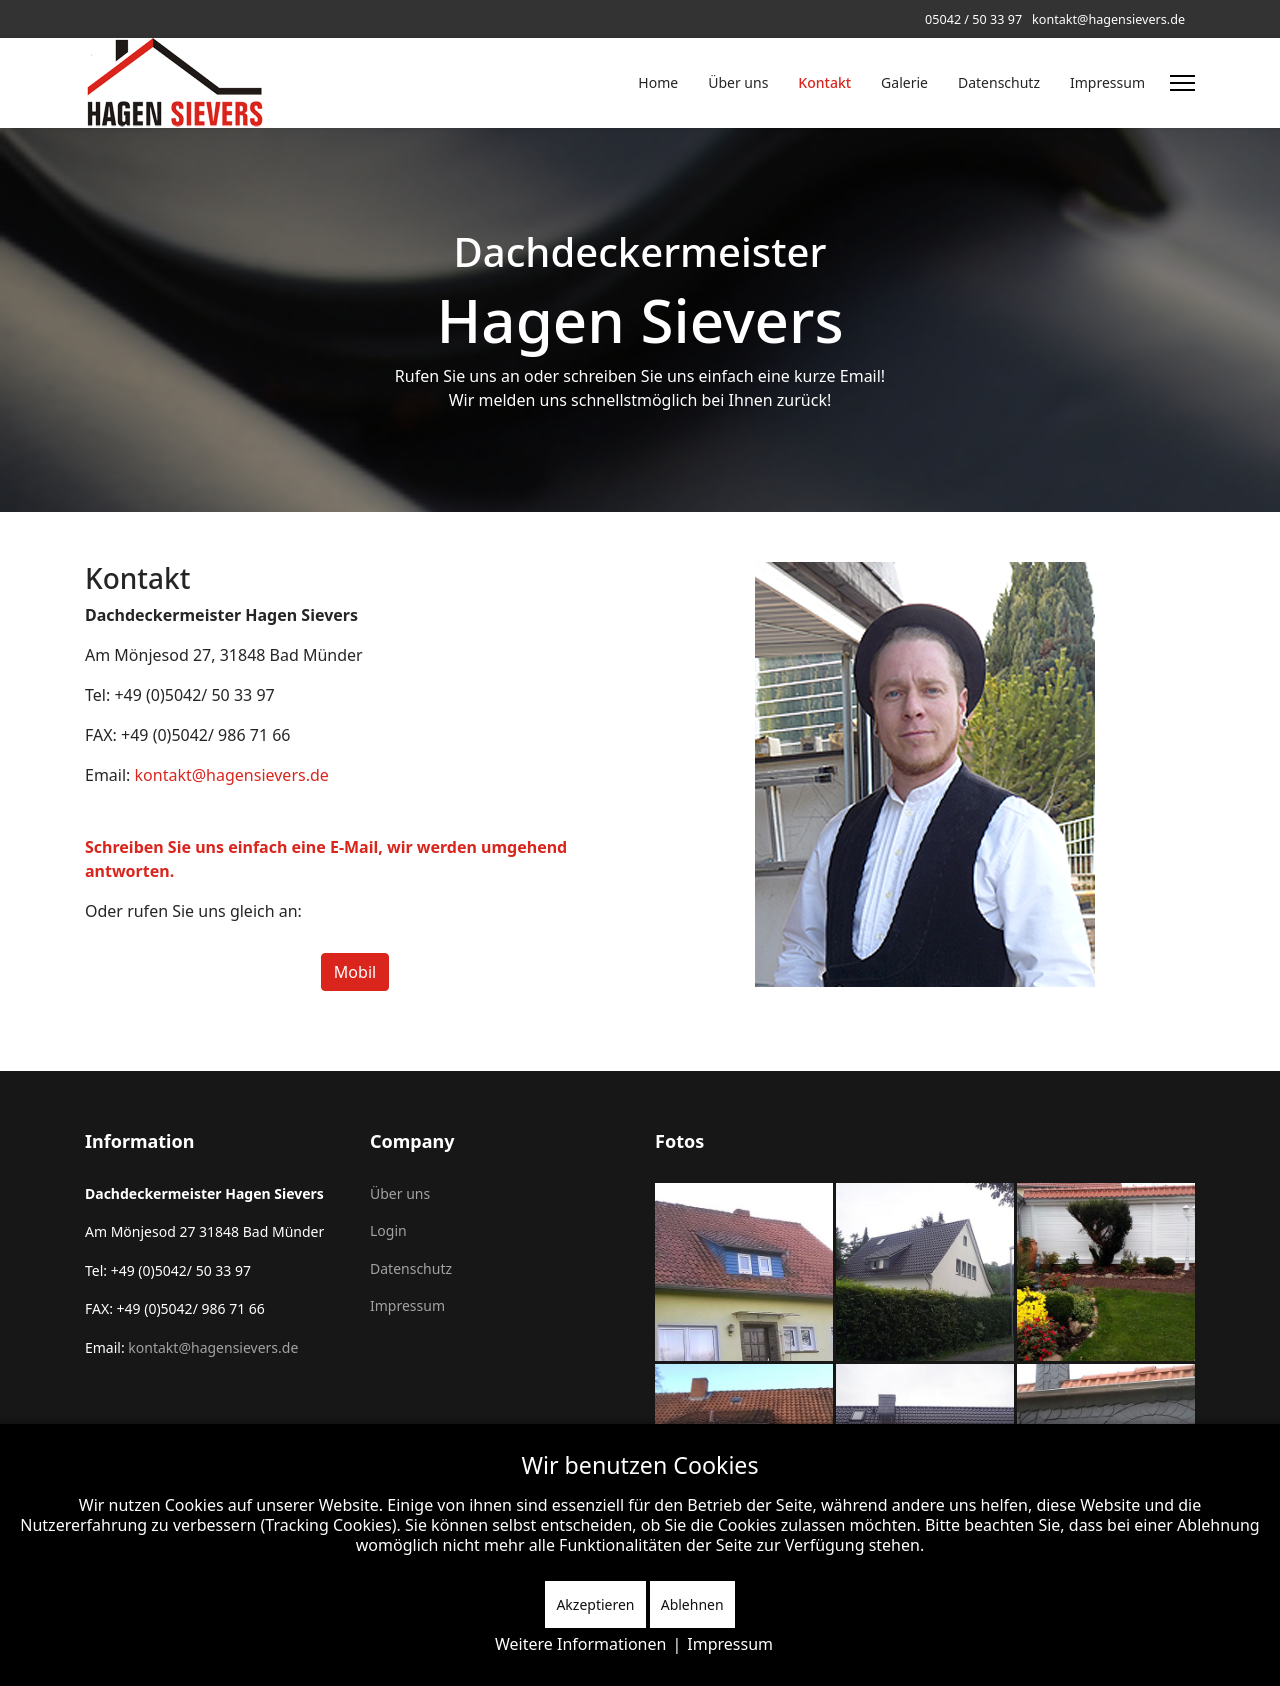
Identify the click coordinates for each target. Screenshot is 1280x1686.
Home (658, 82)
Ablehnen (692, 1604)
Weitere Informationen (580, 1644)
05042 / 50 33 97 (973, 19)
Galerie (904, 82)
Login (388, 1230)
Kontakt (824, 82)
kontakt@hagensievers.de (1108, 19)
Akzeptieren (595, 1604)
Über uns (738, 82)
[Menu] (1182, 83)
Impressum (1107, 82)
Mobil (355, 972)
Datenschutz (999, 82)
